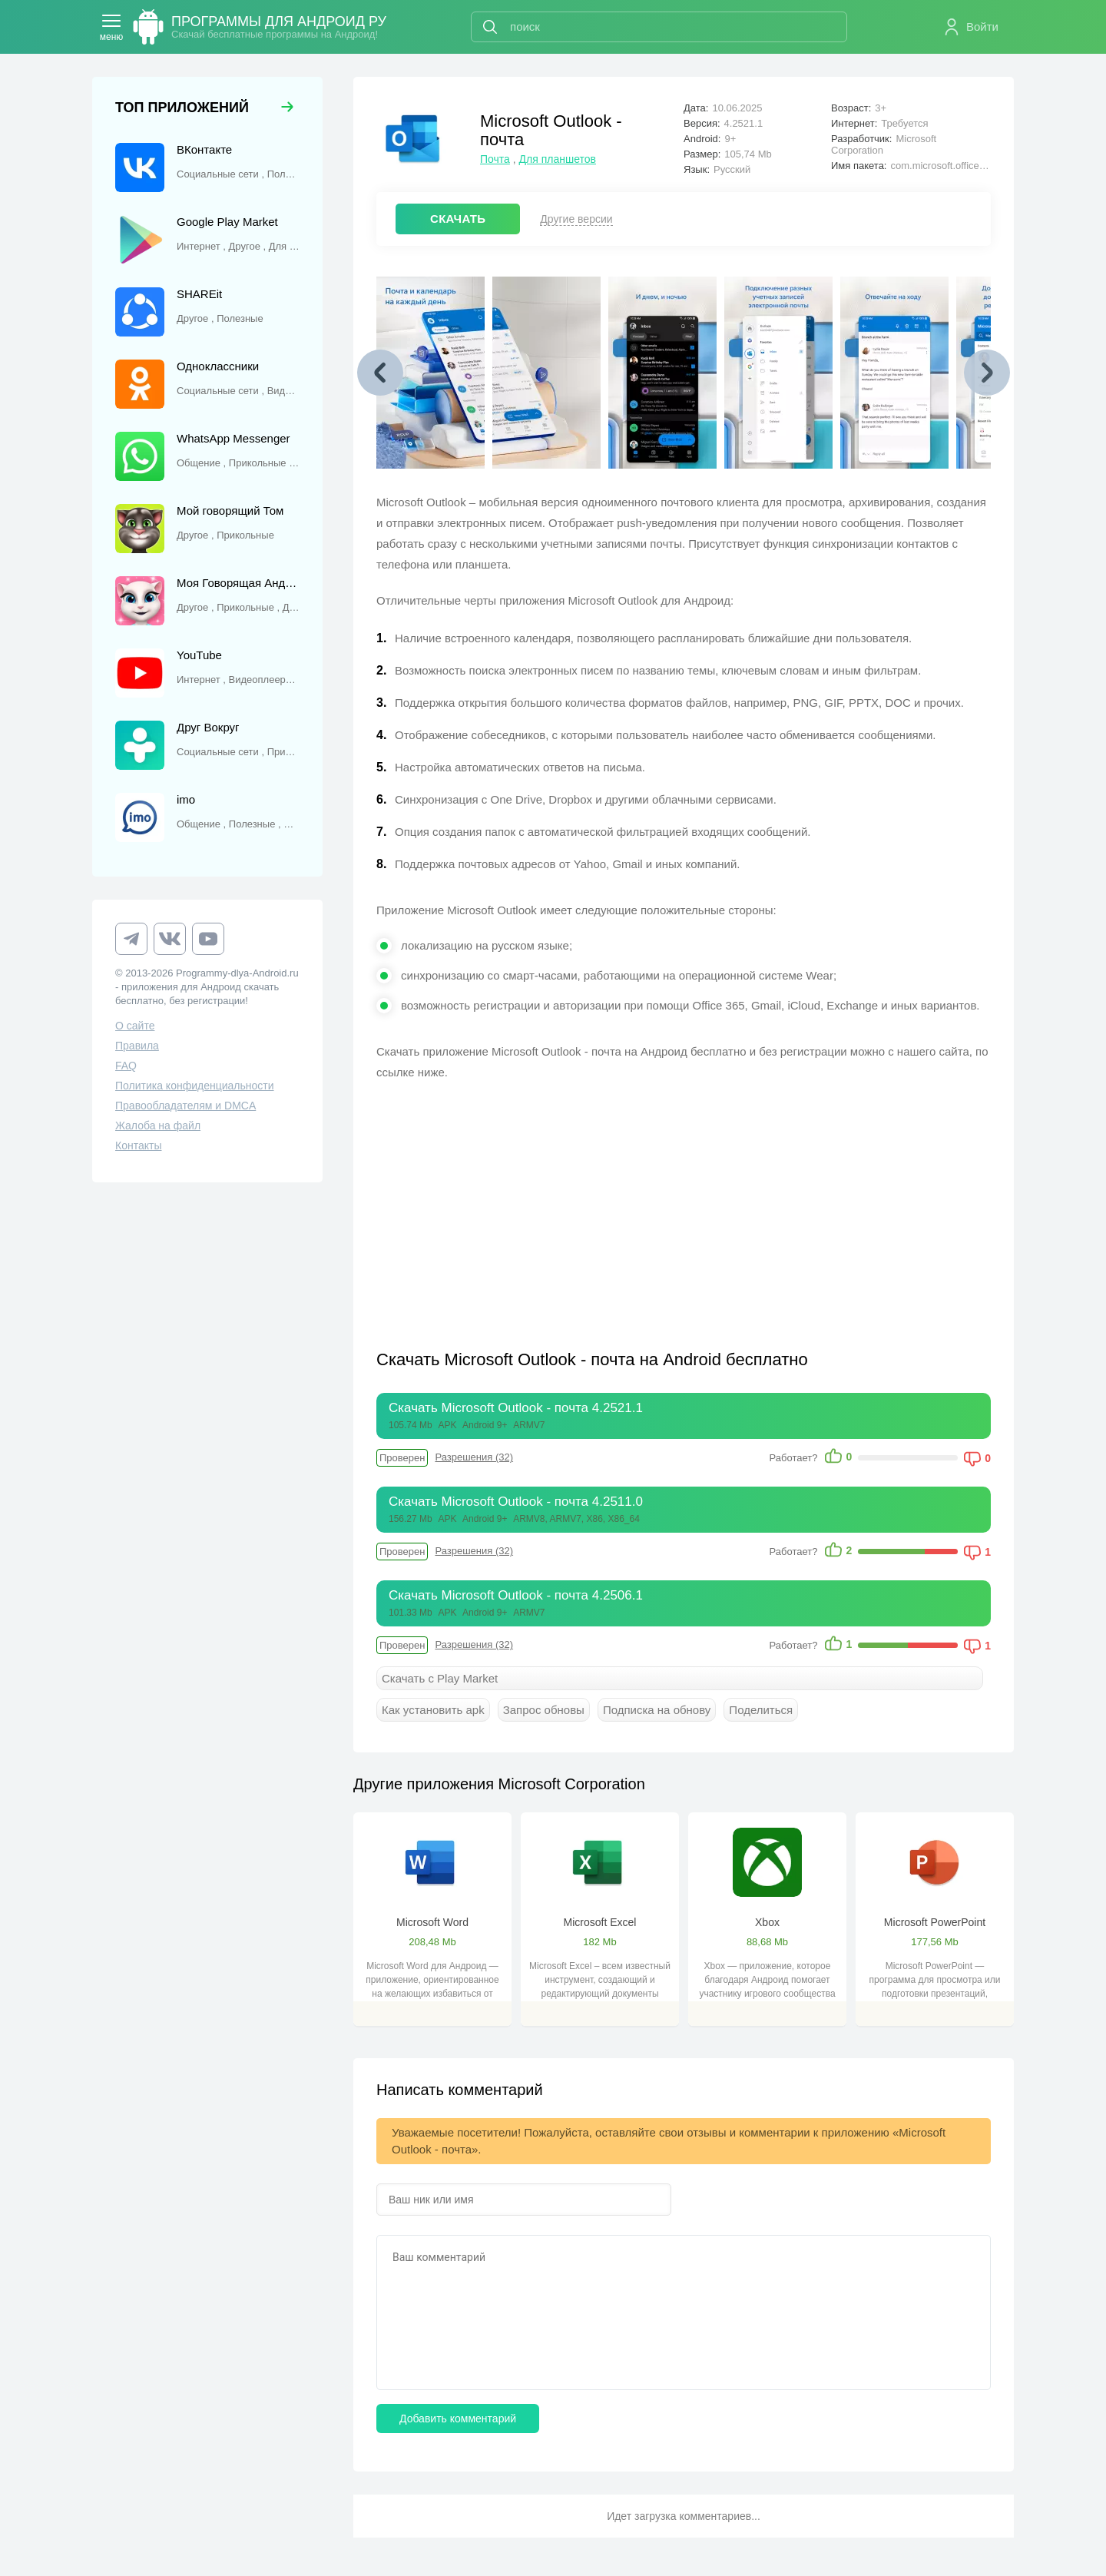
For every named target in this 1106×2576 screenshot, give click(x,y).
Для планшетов (557, 159)
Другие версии (576, 219)
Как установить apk (433, 1709)
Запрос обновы (543, 1709)
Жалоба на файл (157, 1125)
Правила (137, 1045)
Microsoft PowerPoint (934, 1922)
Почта (495, 159)
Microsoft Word (432, 1922)
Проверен (402, 1458)
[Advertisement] (530, 1205)
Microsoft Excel (600, 1922)
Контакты (138, 1145)
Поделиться (761, 1709)
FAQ (126, 1065)
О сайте (134, 1025)
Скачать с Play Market (440, 1678)
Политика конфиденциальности (194, 1085)
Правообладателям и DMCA (185, 1105)
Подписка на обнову (656, 1709)
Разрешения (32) (474, 1457)
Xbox (767, 1922)
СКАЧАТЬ (457, 218)
